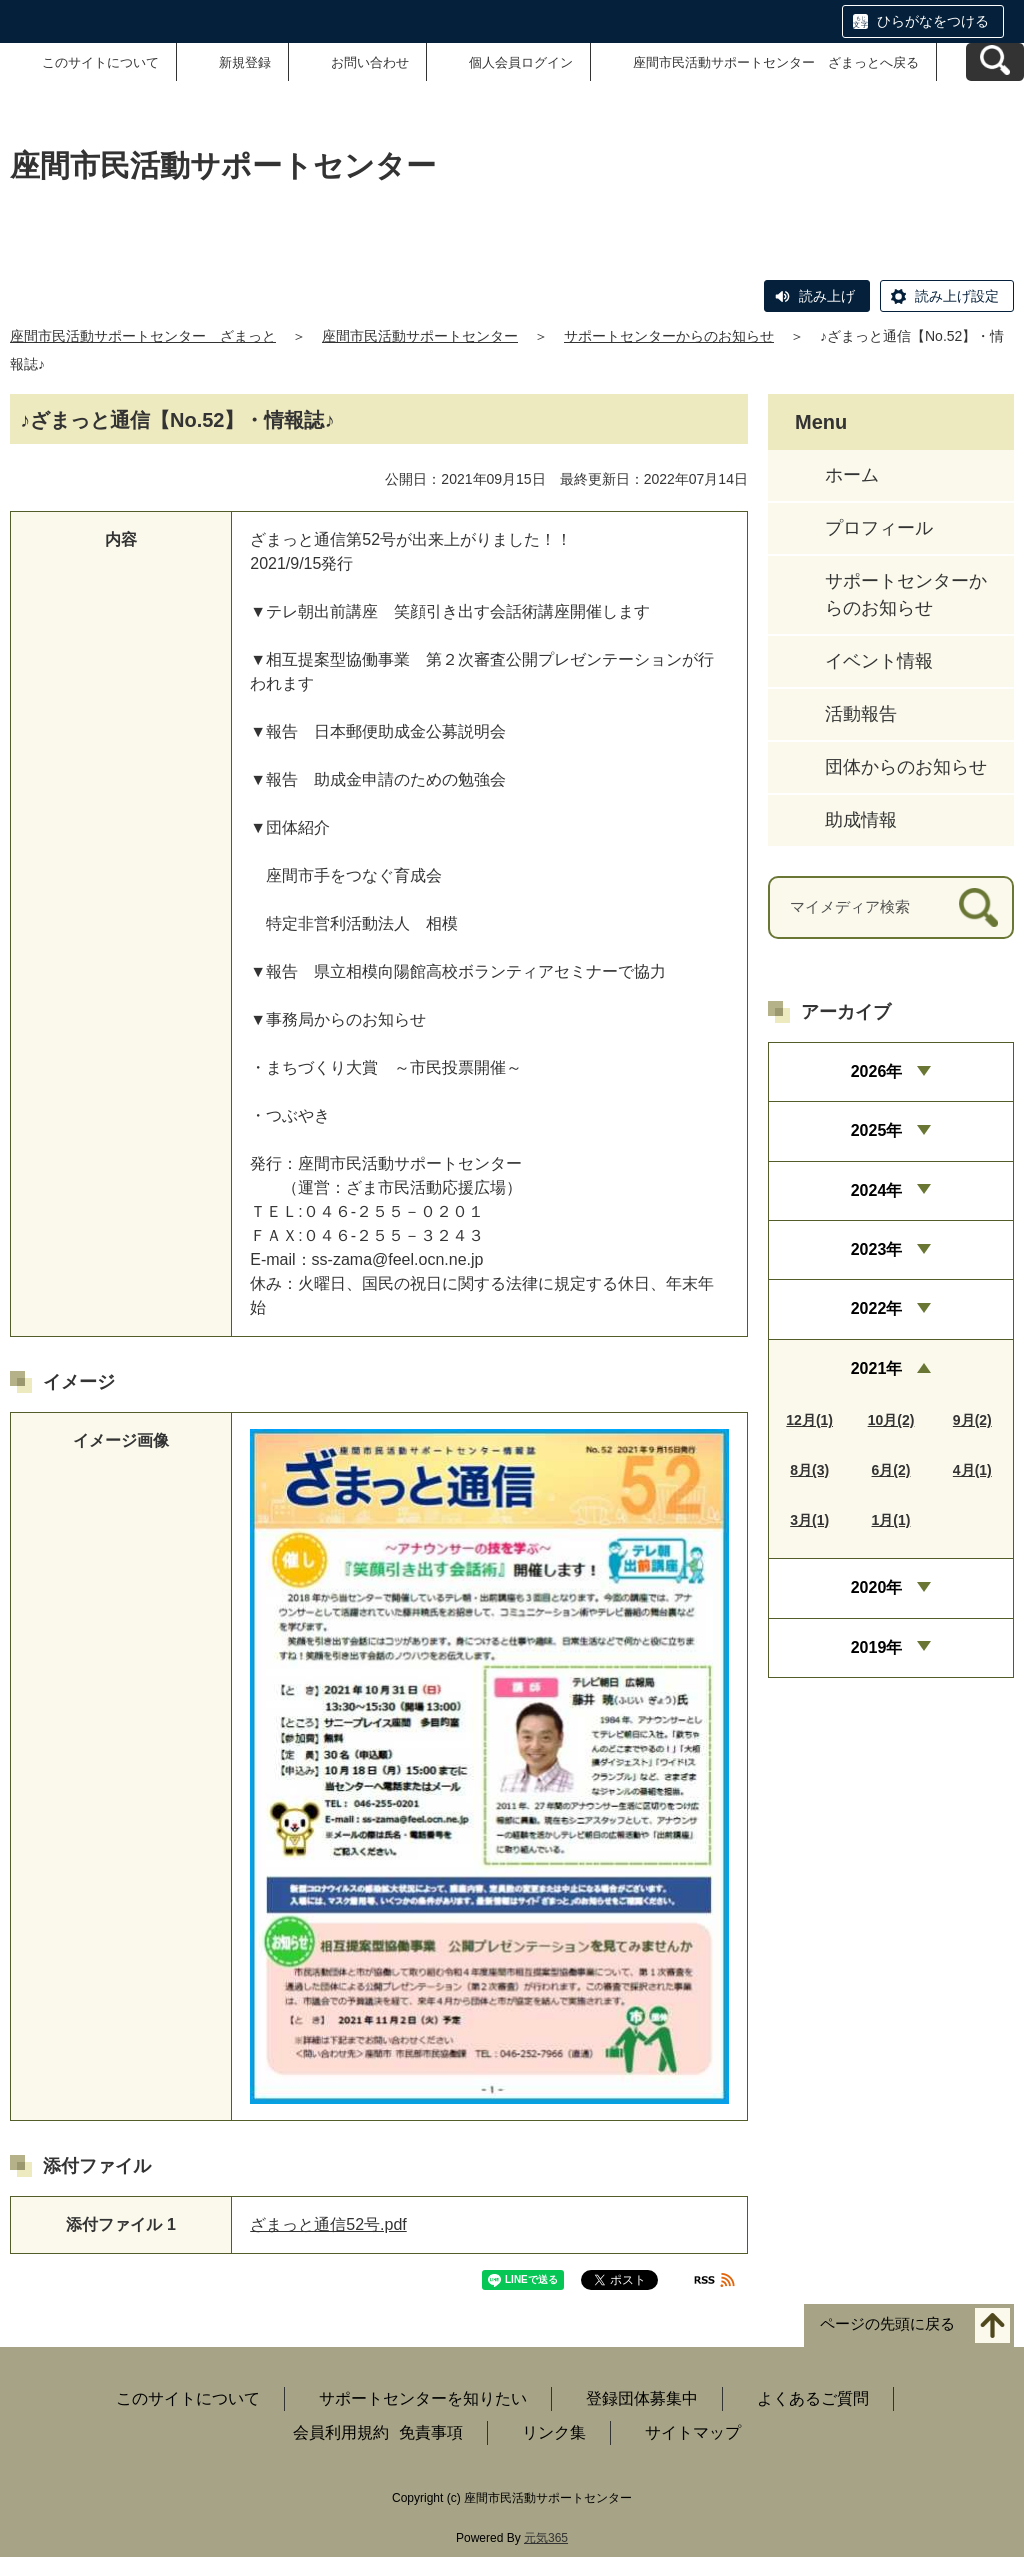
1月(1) (891, 1520)
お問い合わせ (370, 62)
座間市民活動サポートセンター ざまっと (143, 336)
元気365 (546, 2538)
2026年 (877, 1071)
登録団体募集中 (642, 2398)
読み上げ (827, 296)
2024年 (877, 1190)
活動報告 (861, 714)
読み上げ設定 (957, 296)
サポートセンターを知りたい (423, 2398)
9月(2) (972, 1420)
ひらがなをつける (933, 21)
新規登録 (245, 62)
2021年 (877, 1368)
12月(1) (809, 1420)
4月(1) (972, 1470)
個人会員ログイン (521, 62)
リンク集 (554, 2432)
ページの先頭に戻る (887, 2324)
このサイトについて (100, 62)
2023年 (877, 1249)
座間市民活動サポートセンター (420, 336)
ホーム (852, 475)
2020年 (877, 1587)
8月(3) (809, 1470)
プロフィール (879, 528)
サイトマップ (693, 2432)
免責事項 (431, 2432)
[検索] (978, 907)
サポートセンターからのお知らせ (669, 336)
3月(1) (809, 1520)
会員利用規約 (341, 2432)
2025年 (877, 1130)
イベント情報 (879, 661)
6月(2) (891, 1470)
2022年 (877, 1308)
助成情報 (861, 820)
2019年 (877, 1647)
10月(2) (891, 1420)
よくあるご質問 (813, 2398)
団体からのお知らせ (906, 767)
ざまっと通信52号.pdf (328, 2224)
